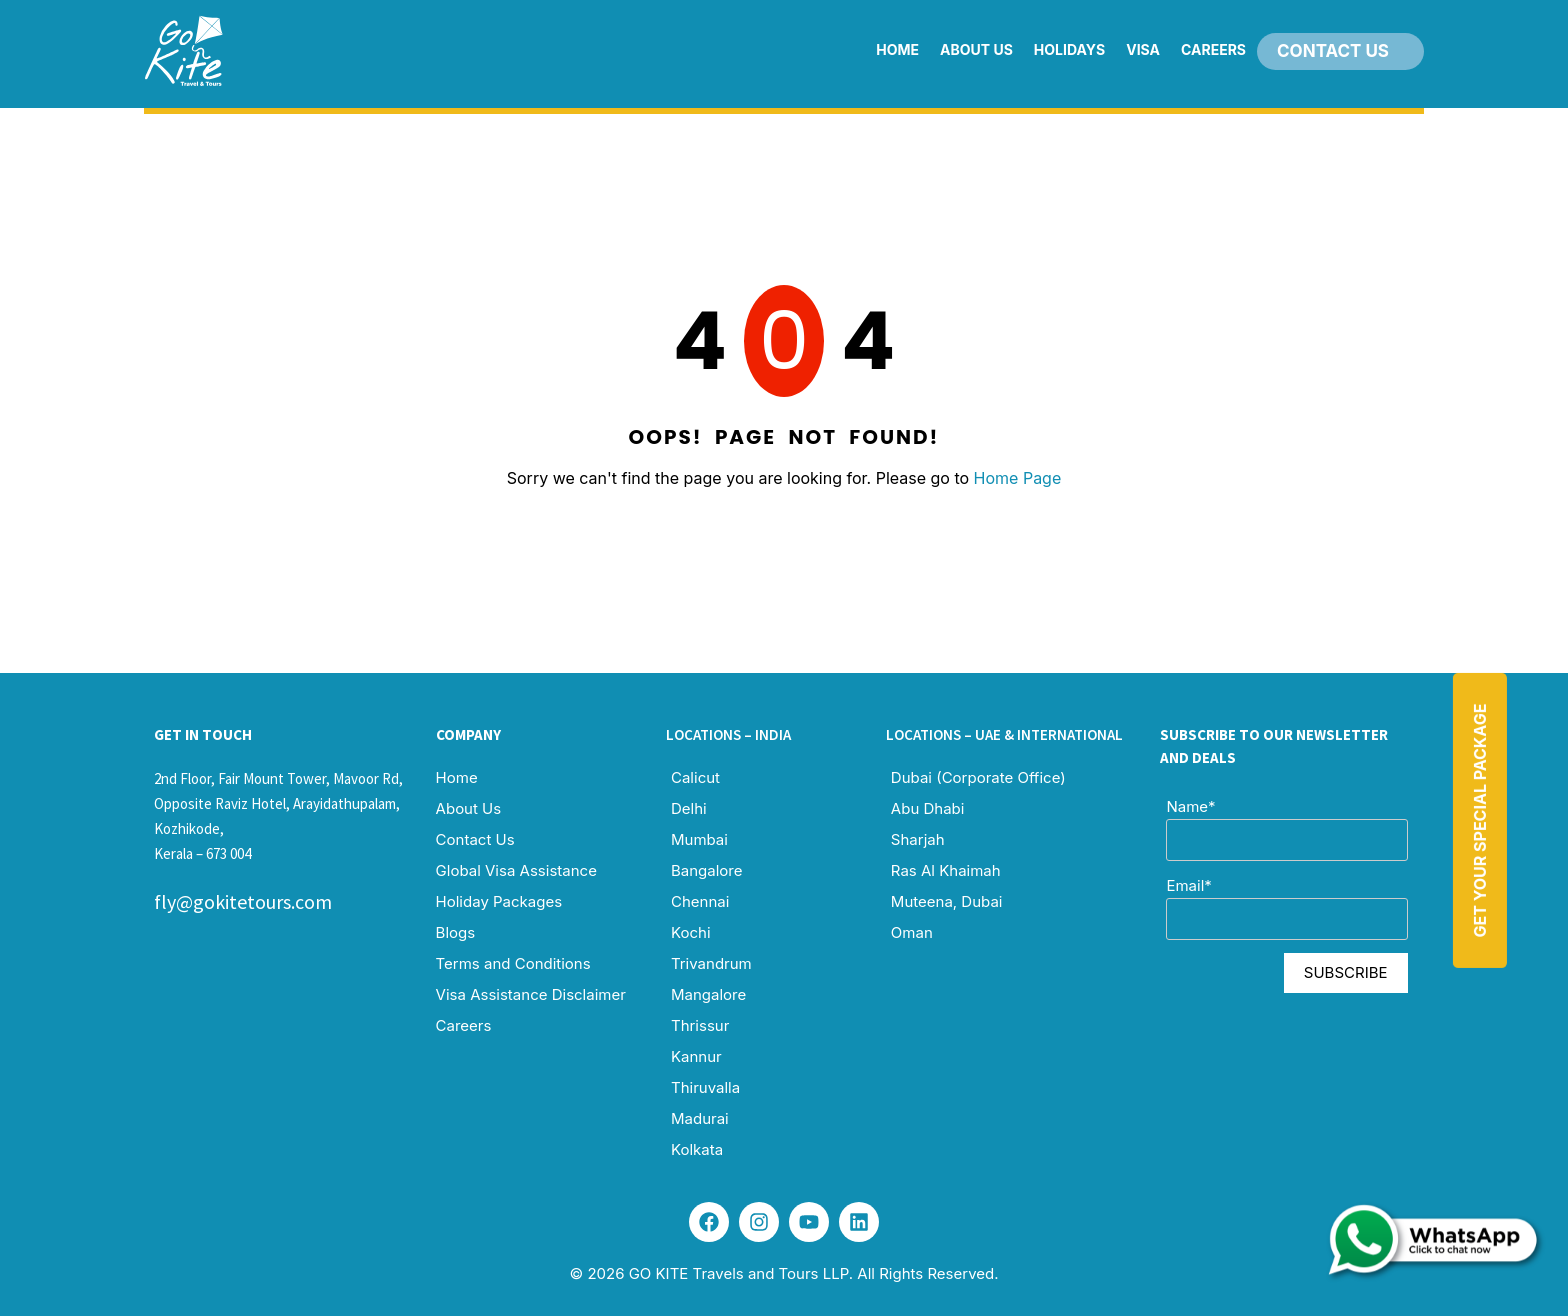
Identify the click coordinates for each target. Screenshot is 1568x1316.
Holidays (1069, 49)
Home (897, 49)
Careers (1213, 49)
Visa (1143, 49)
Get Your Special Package (1480, 820)
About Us (976, 49)
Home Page (1018, 478)
